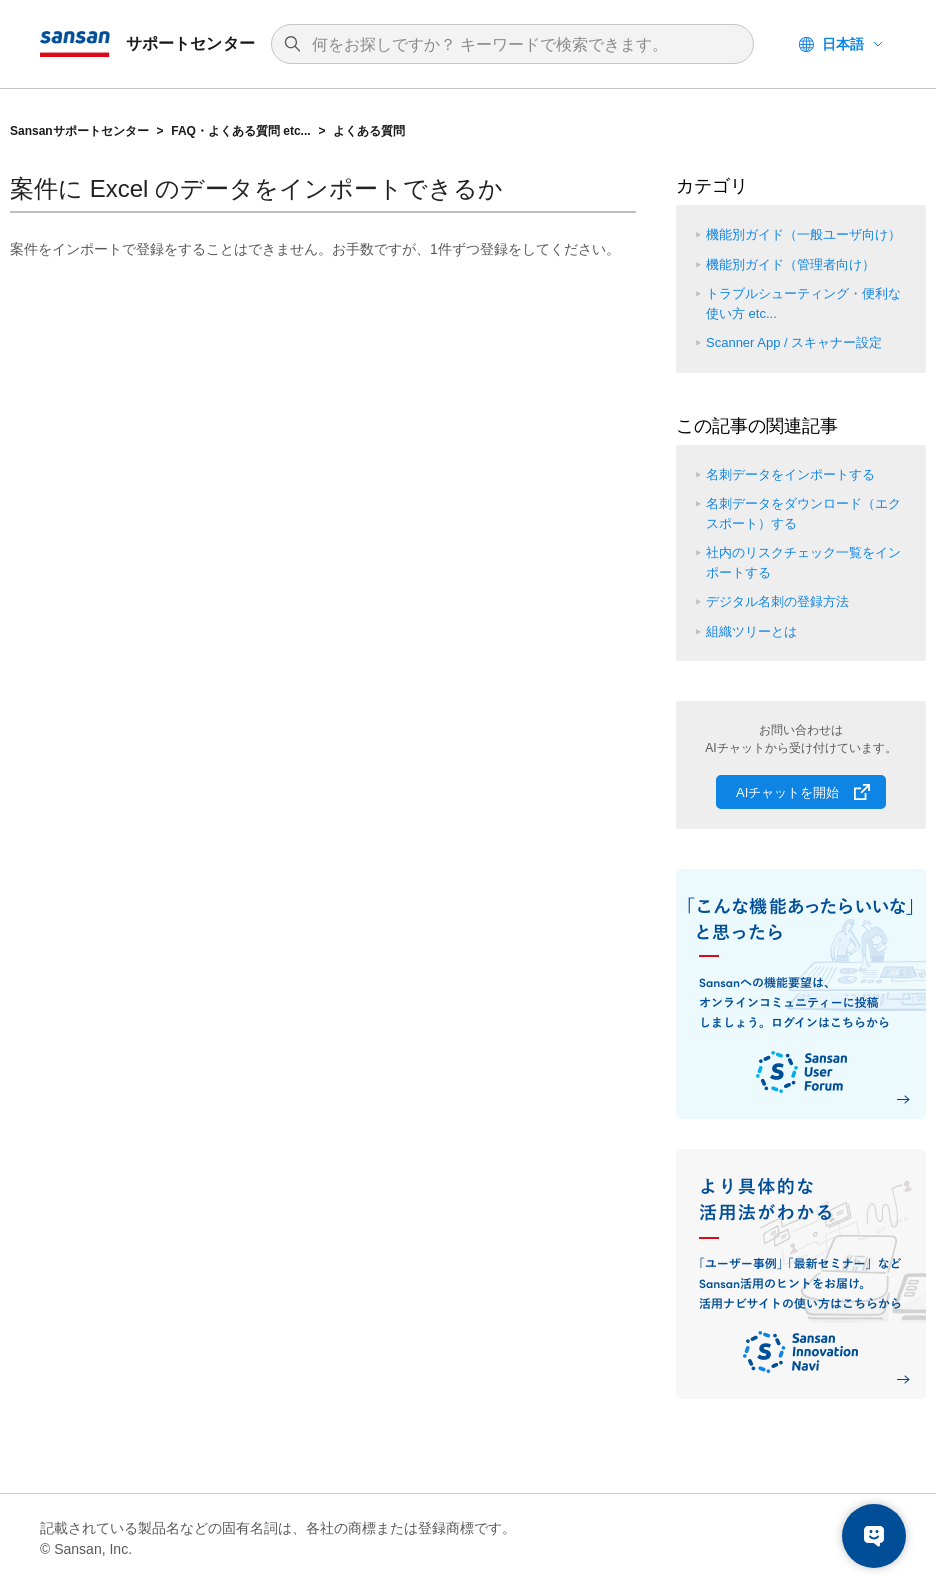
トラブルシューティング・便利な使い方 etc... (803, 303)
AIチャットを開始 (787, 792)
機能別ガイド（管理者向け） (790, 264)
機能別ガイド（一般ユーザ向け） (803, 234)
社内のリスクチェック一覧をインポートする (803, 562)
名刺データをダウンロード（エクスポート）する (803, 513)
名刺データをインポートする (790, 474)
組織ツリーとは (751, 631)
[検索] (522, 45)
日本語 (843, 44)
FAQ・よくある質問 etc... (240, 131)
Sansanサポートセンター (79, 131)
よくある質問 (369, 131)
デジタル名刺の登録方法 (777, 601)
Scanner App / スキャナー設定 (794, 342)
